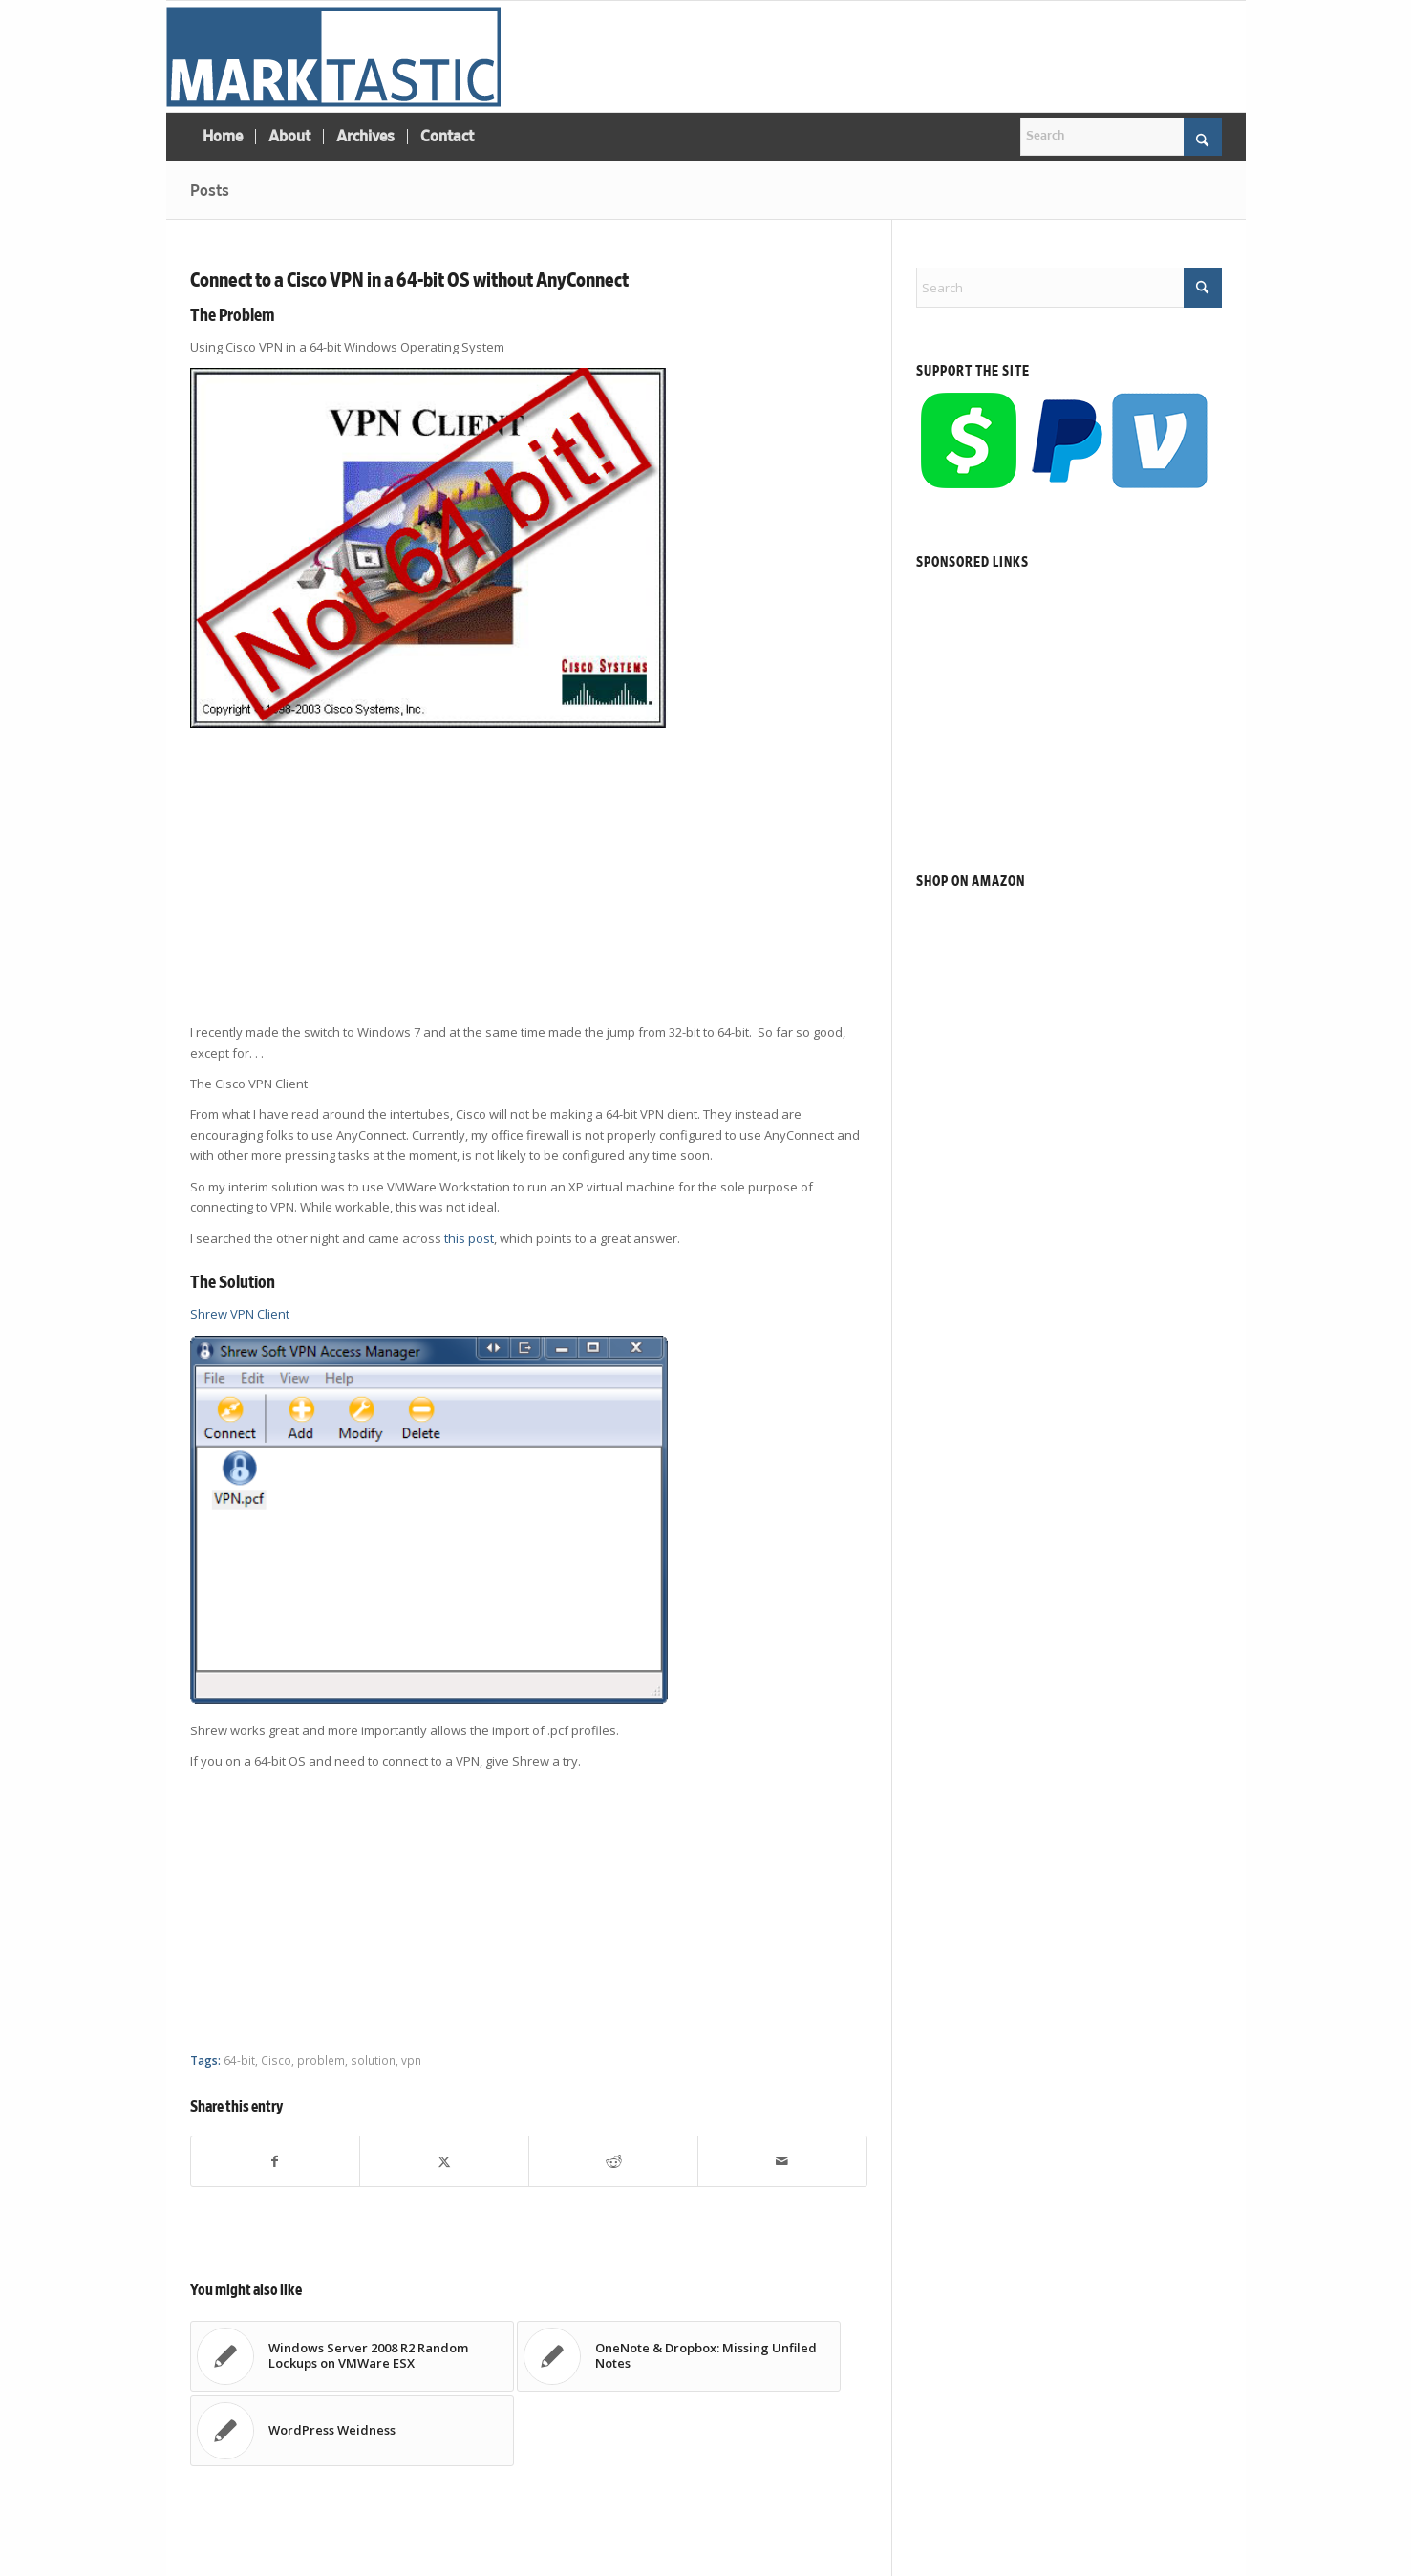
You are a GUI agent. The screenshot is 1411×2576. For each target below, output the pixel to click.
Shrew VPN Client (239, 1313)
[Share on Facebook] (275, 2161)
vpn (411, 2060)
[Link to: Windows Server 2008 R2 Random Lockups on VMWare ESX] (352, 2356)
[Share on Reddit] (613, 2161)
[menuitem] (222, 137)
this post (469, 1238)
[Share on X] (444, 2161)
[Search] (1121, 137)
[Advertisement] (528, 878)
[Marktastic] (333, 56)
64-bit (239, 2060)
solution (373, 2060)
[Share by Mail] (782, 2161)
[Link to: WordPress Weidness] (352, 2430)
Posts (209, 191)
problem (321, 2060)
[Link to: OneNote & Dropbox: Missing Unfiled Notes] (679, 2356)
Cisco (276, 2060)
